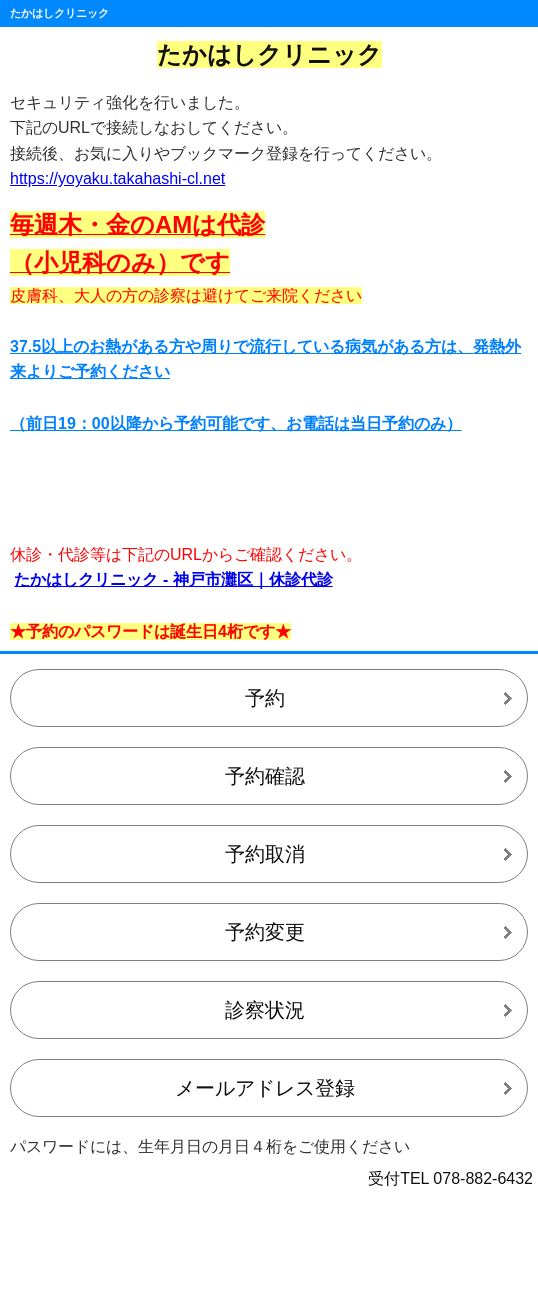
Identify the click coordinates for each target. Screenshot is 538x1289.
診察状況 (265, 1010)
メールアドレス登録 (265, 1088)
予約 (265, 698)
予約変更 (265, 932)
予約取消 (265, 854)
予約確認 (265, 776)
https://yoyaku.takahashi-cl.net (117, 178)
